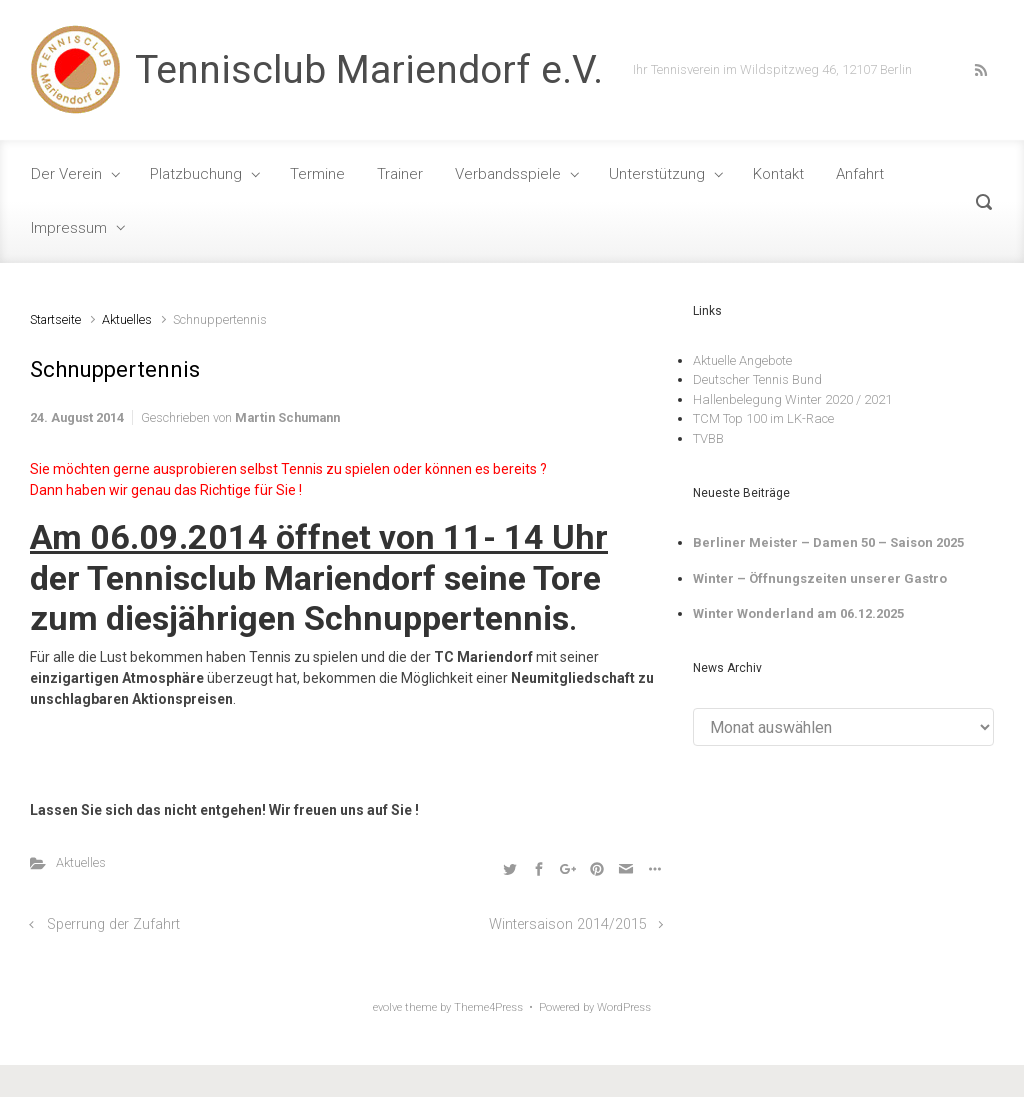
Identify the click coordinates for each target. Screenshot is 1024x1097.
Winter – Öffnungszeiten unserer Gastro (820, 578)
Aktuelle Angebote (742, 360)
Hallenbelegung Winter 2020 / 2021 (792, 399)
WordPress (624, 1007)
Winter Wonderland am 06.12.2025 (798, 613)
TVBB (708, 438)
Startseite (55, 319)
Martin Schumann (287, 417)
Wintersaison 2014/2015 (568, 924)
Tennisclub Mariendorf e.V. (369, 70)
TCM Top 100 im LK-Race (763, 418)
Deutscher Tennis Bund (757, 379)
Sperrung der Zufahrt (113, 924)
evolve (387, 1007)
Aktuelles (127, 319)
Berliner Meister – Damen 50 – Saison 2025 (828, 542)
